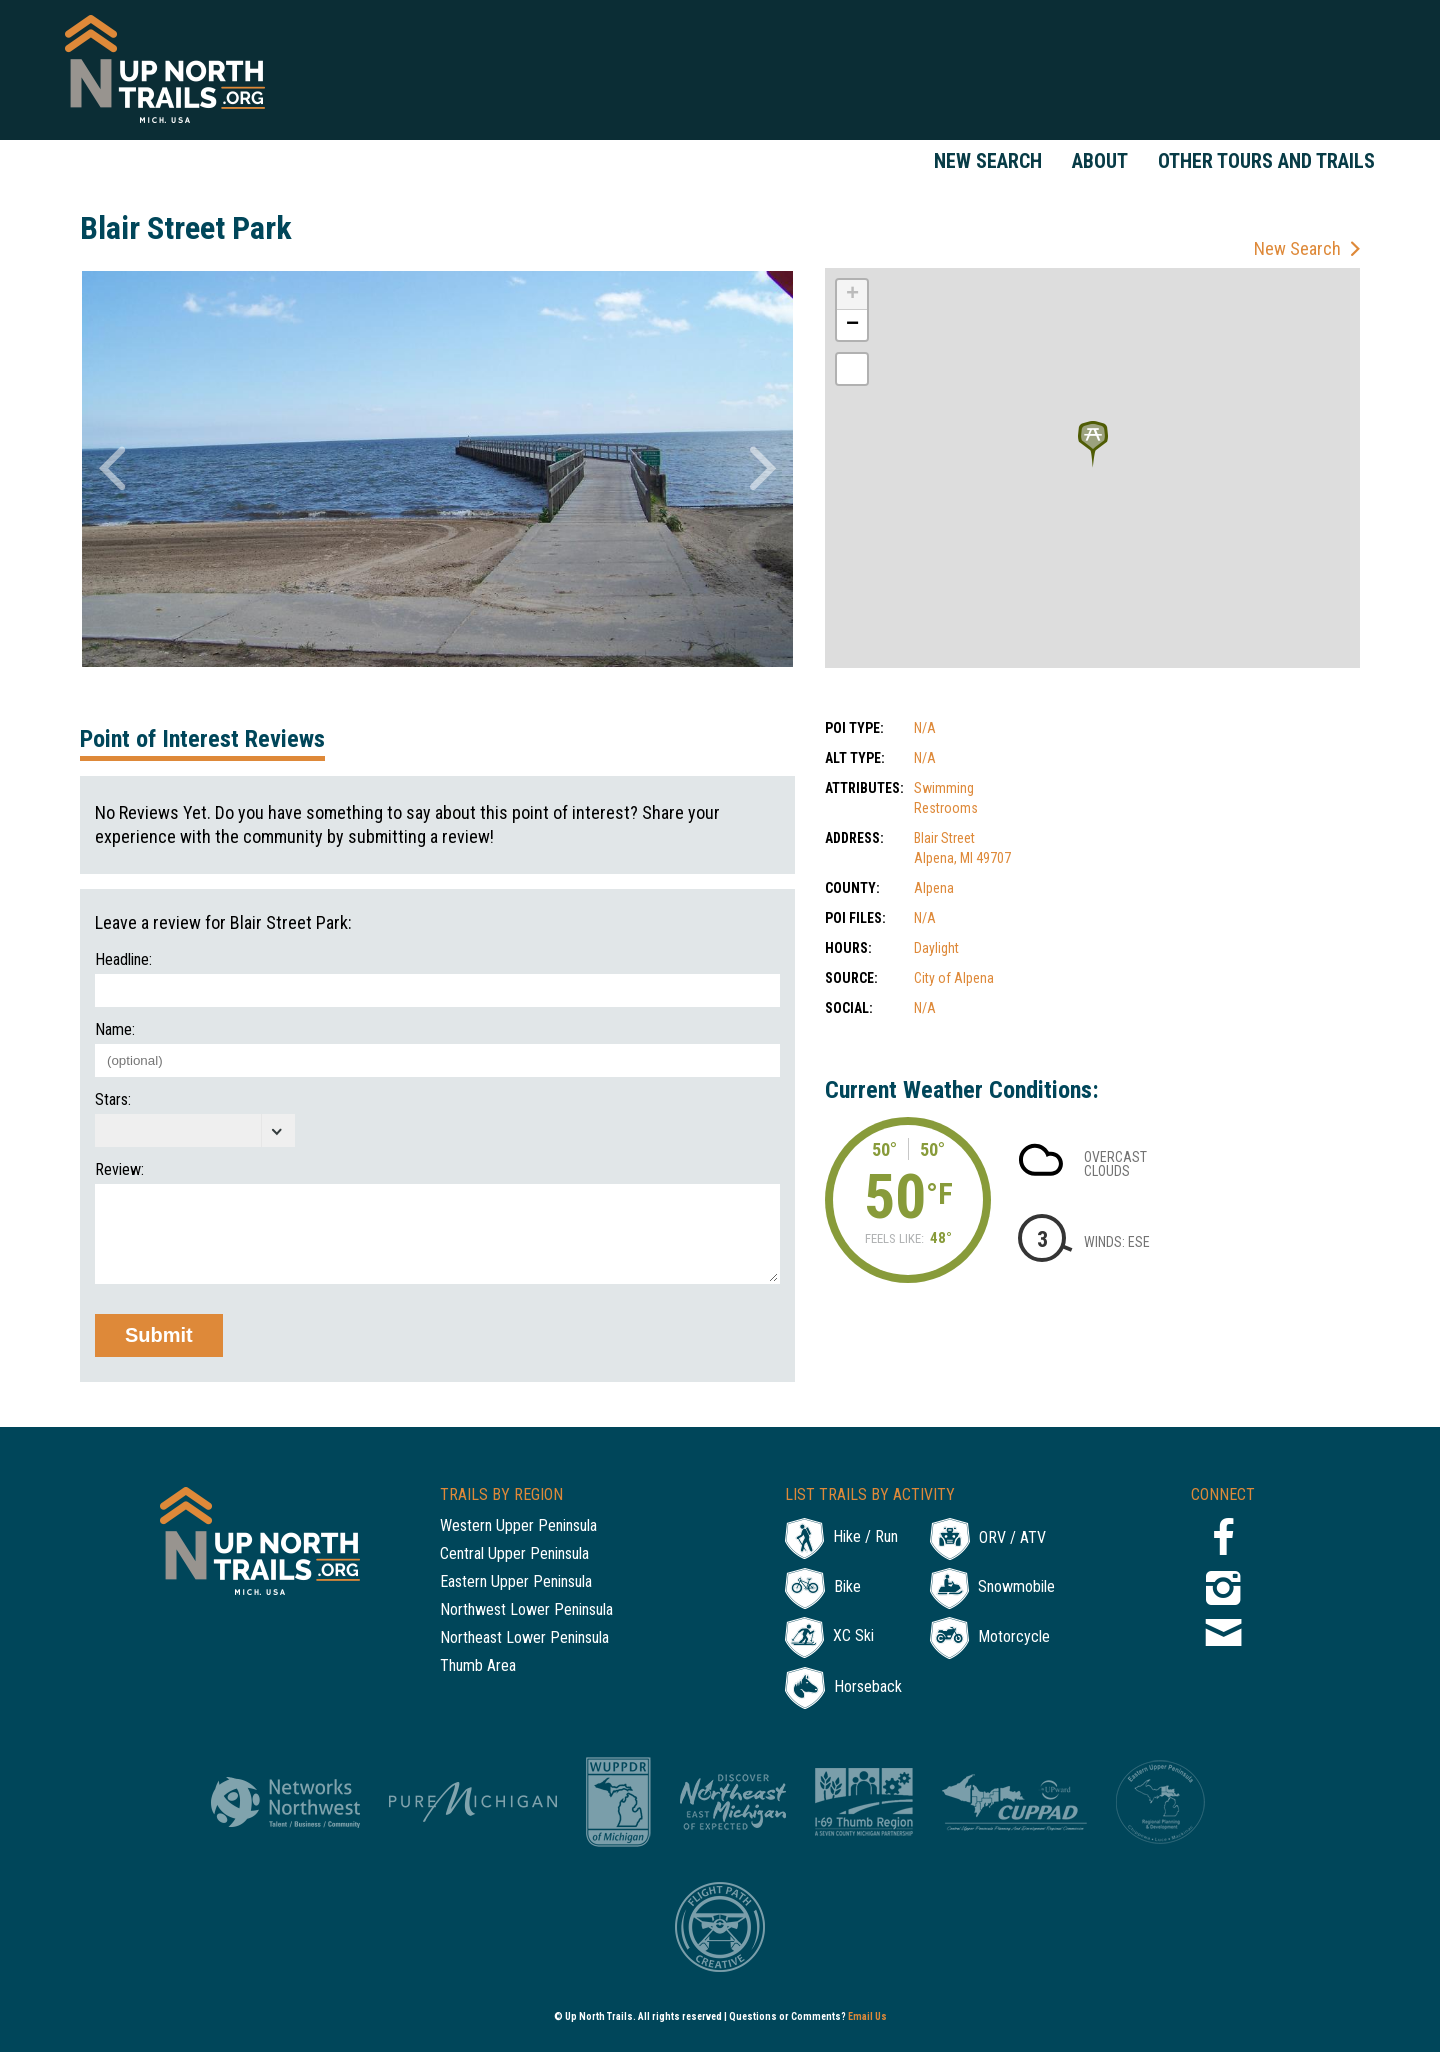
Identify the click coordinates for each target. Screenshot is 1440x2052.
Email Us (867, 2016)
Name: (115, 1030)
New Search (988, 161)
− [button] (852, 325)
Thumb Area (478, 1666)
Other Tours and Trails (1266, 161)
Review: (119, 1170)
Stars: (113, 1100)
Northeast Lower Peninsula (524, 1638)
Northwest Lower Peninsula (526, 1610)
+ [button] (852, 295)
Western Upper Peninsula (518, 1526)
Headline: (123, 960)
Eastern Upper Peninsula (516, 1582)
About (1100, 161)
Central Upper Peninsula (514, 1554)
